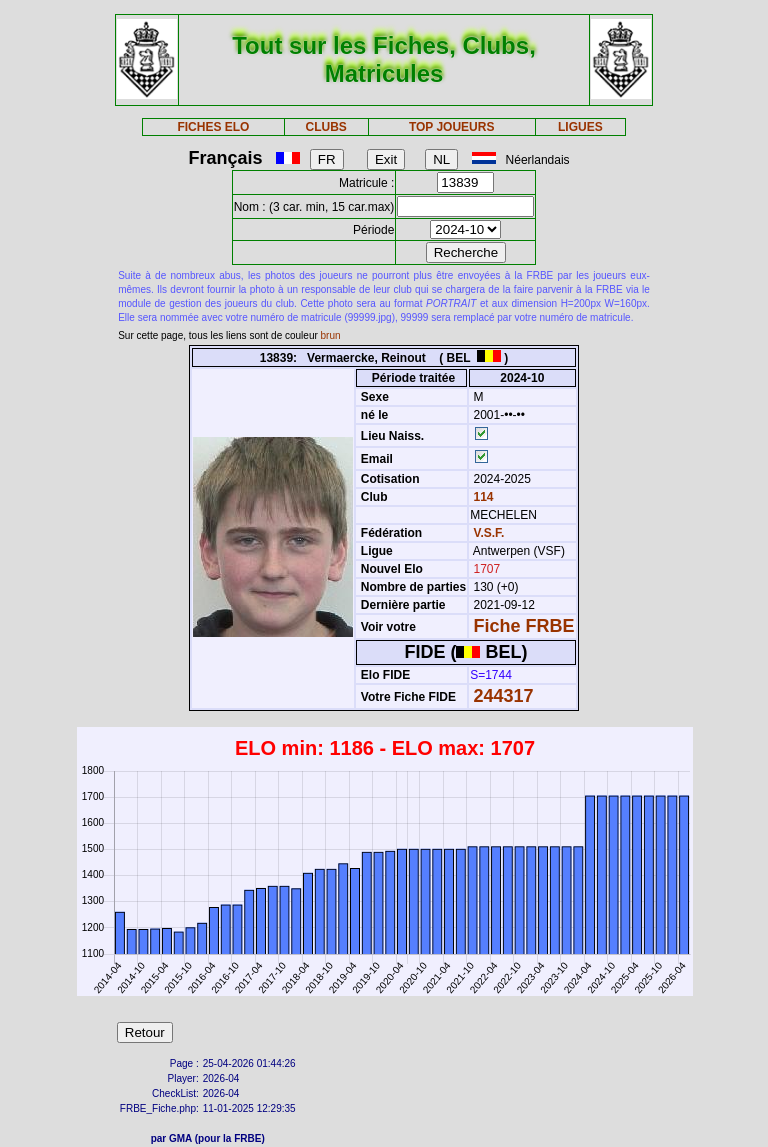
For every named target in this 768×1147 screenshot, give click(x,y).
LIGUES (580, 127)
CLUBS (325, 127)
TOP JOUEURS (452, 127)
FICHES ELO (213, 127)
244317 (504, 696)
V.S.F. (489, 533)
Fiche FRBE (524, 626)
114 (481, 497)
